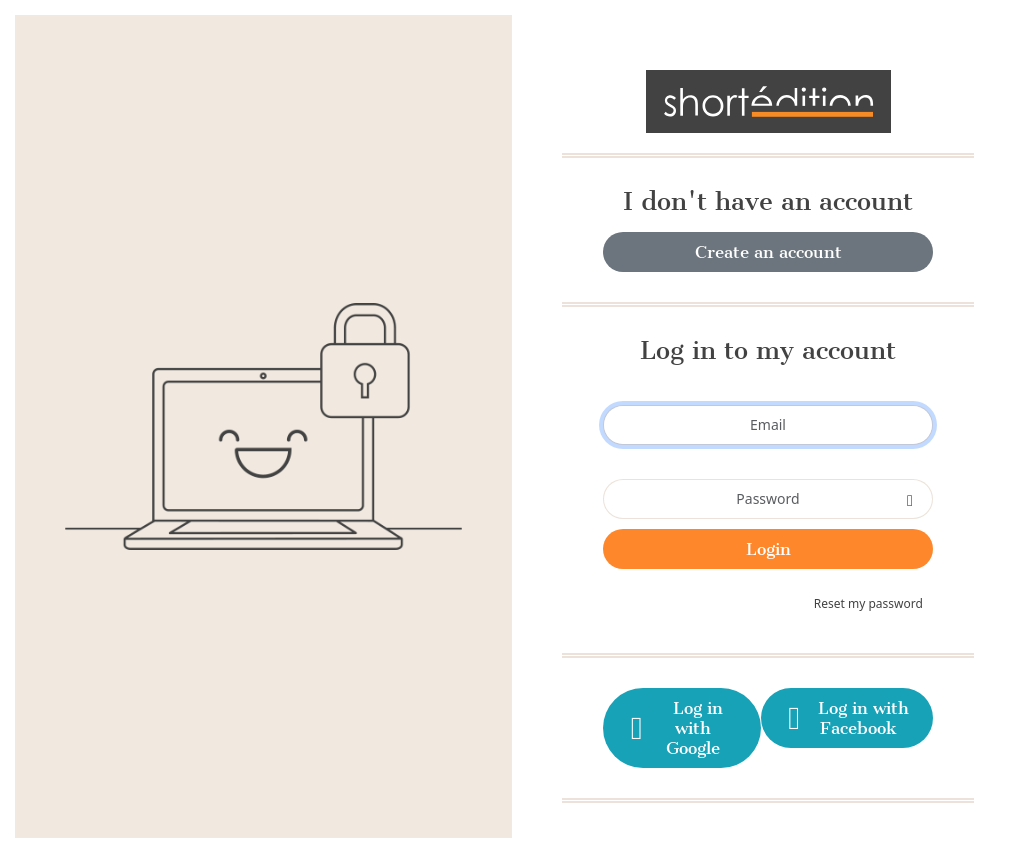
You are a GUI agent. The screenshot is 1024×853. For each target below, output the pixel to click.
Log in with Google (674, 728)
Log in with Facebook (846, 718)
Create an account (768, 252)
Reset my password (868, 603)
